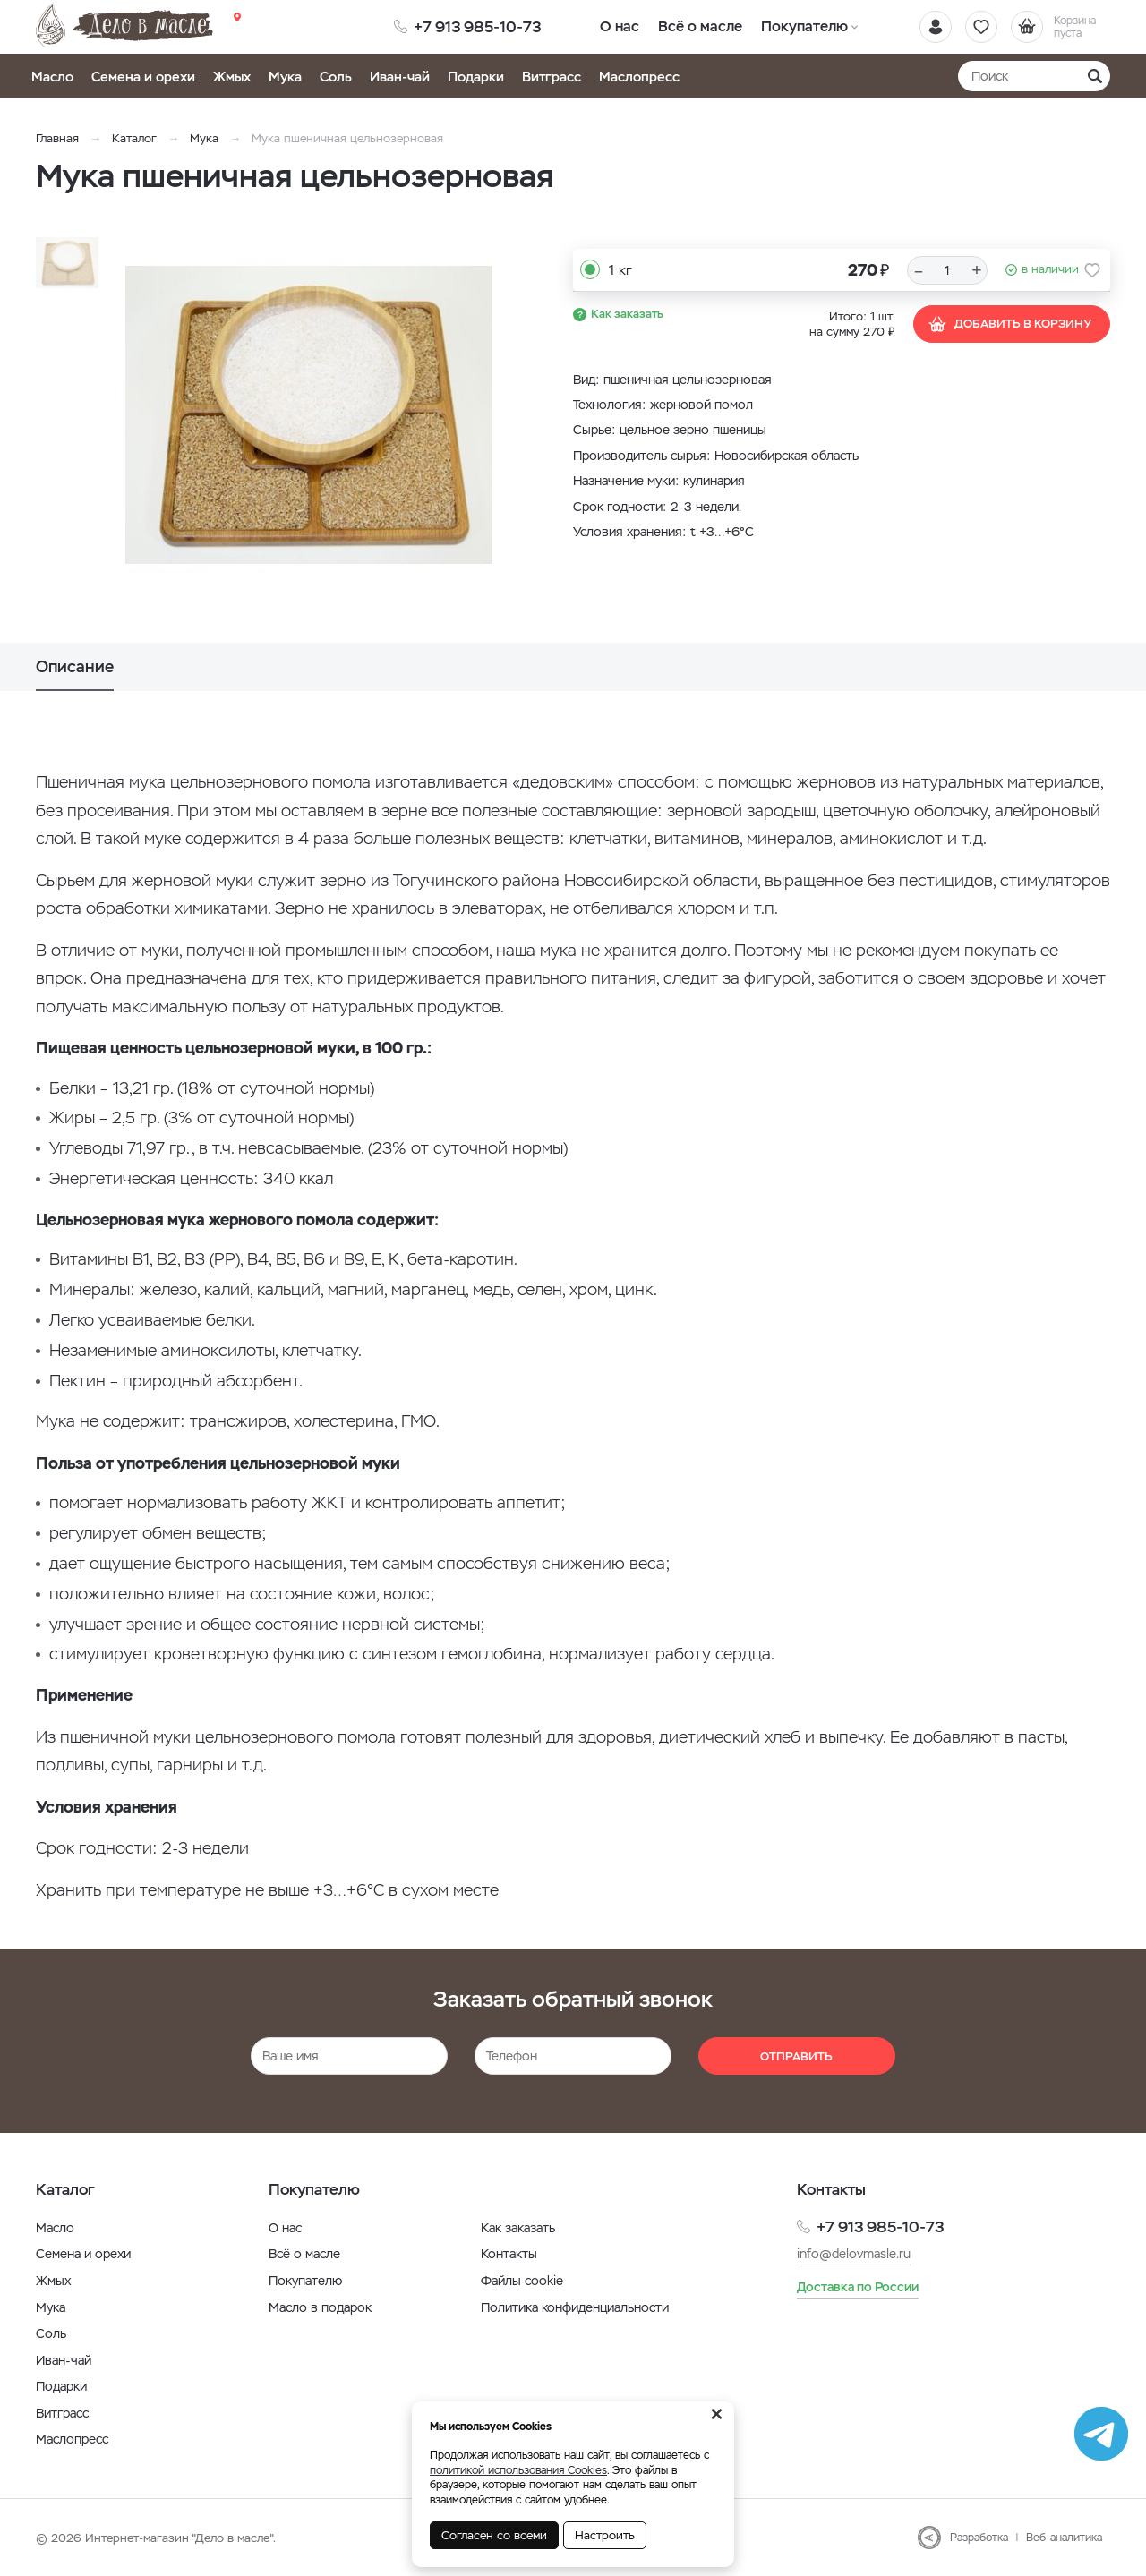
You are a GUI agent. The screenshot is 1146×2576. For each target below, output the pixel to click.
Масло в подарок (320, 2307)
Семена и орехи (143, 76)
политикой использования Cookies (518, 2470)
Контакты (509, 2254)
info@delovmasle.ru (854, 2254)
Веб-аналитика (1064, 2537)
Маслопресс (639, 76)
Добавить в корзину (1009, 324)
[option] (308, 414)
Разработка (979, 2537)
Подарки (476, 76)
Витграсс (551, 76)
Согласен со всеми (494, 2535)
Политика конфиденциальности (575, 2307)
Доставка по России (858, 2287)
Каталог (134, 138)
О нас (620, 26)
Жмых (232, 76)
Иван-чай (400, 76)
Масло (52, 76)
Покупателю (803, 26)
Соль (336, 76)
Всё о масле (700, 26)
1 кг (620, 269)
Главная (57, 138)
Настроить (605, 2535)
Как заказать (627, 313)
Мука (285, 76)
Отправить (796, 2056)
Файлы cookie (522, 2281)
